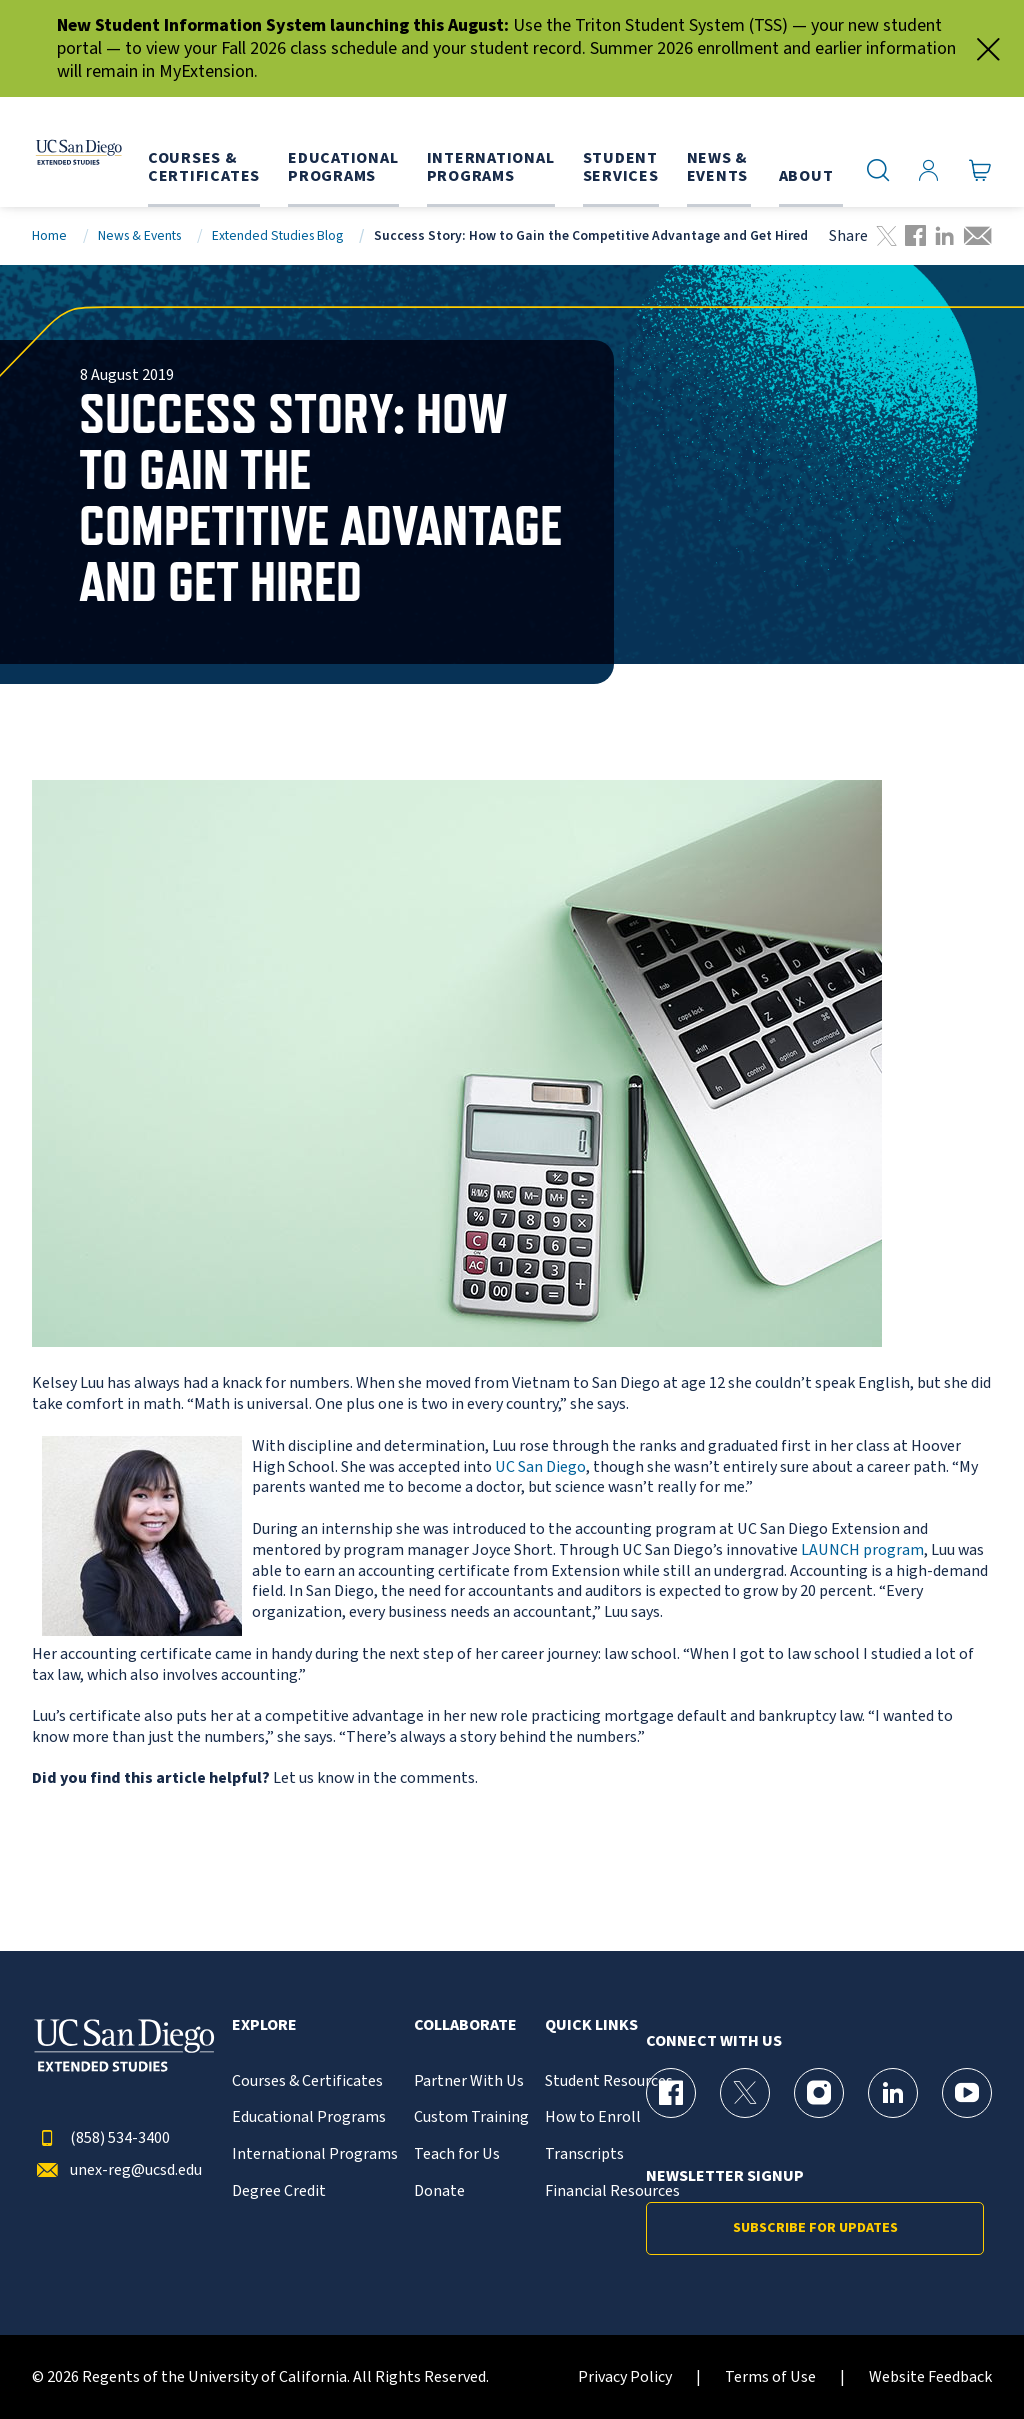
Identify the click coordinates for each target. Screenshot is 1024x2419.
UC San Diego (540, 1467)
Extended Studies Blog (277, 235)
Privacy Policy (625, 2377)
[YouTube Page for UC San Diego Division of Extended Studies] (967, 2093)
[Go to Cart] (980, 171)
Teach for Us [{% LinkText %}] (457, 2154)
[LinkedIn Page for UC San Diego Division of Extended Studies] (893, 2093)
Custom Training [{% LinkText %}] (471, 2117)
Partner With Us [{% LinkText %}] (469, 2081)
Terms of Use (770, 2377)
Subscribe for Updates (815, 2228)
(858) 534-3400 (101, 2138)
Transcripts (584, 2154)
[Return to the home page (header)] (73, 152)
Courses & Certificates (307, 2081)
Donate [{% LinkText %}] (439, 2191)
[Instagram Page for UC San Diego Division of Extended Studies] (819, 2093)
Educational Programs (309, 2117)
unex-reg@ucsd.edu (117, 2170)
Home (49, 235)
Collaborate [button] (465, 2025)
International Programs (315, 2154)
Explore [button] (264, 2025)
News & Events (139, 235)
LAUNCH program (862, 1550)
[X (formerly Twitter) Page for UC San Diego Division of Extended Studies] (745, 2093)
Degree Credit (279, 2191)
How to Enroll (593, 2117)
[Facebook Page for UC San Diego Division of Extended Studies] (671, 2093)
